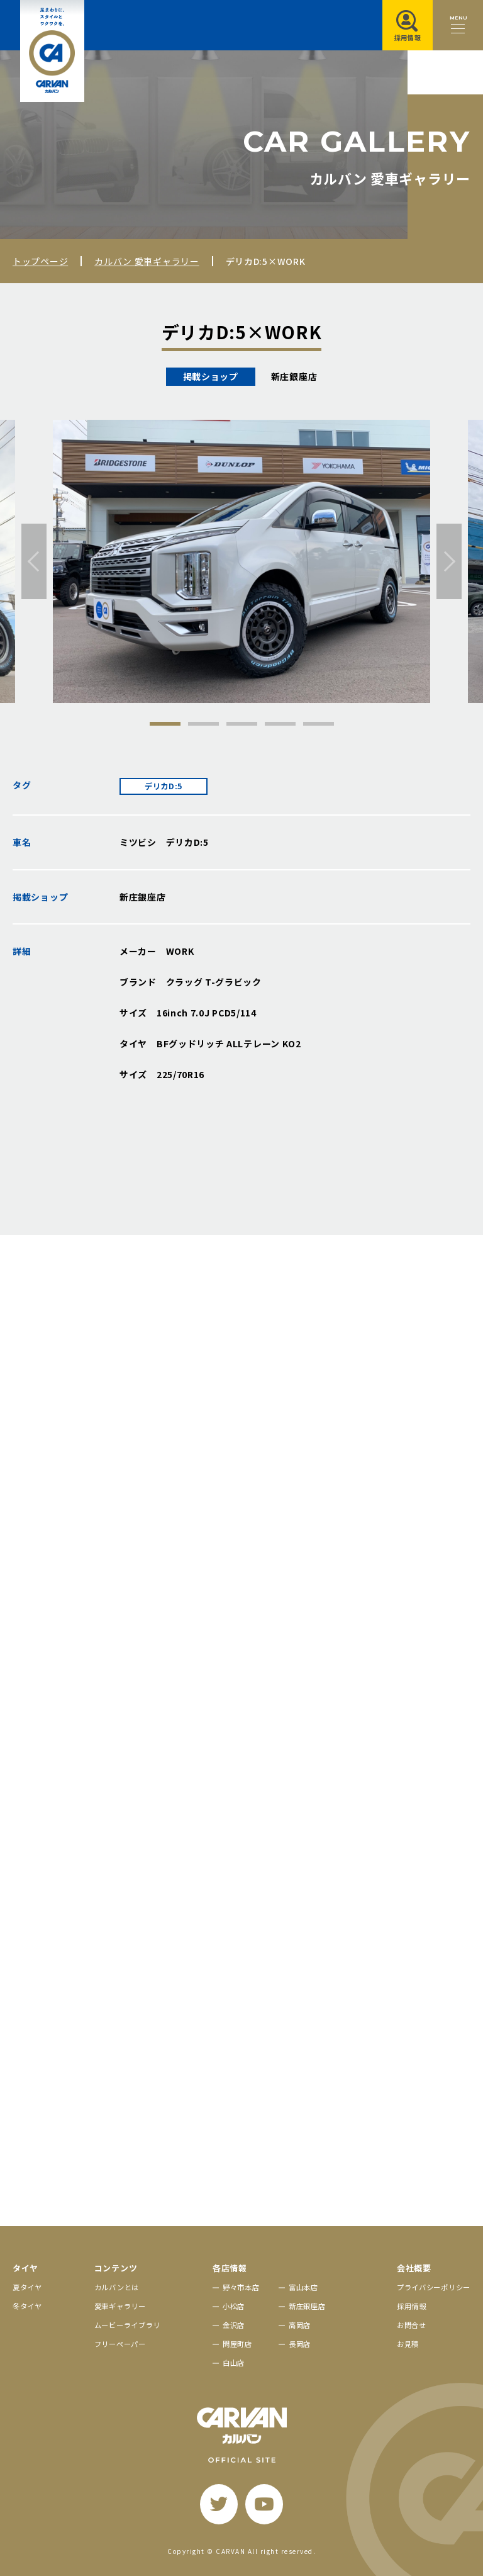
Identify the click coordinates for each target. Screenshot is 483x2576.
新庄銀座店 (307, 2306)
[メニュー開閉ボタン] (458, 25)
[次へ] (449, 561)
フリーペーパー (120, 2344)
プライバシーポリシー (433, 2287)
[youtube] (264, 2504)
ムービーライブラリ (127, 2325)
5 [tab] (318, 723)
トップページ (40, 261)
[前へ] (34, 561)
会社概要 (414, 2268)
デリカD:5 (163, 786)
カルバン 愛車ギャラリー (146, 261)
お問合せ (411, 2325)
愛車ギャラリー (120, 2306)
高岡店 (300, 2325)
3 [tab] (242, 723)
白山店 (234, 2363)
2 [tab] (203, 723)
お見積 (408, 2344)
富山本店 (303, 2287)
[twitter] (219, 2504)
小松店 (234, 2306)
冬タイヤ (27, 2306)
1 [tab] (165, 723)
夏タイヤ (27, 2287)
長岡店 (300, 2344)
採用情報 (411, 2306)
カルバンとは (116, 2287)
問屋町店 (237, 2344)
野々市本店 (241, 2287)
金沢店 (234, 2325)
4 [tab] (280, 723)
